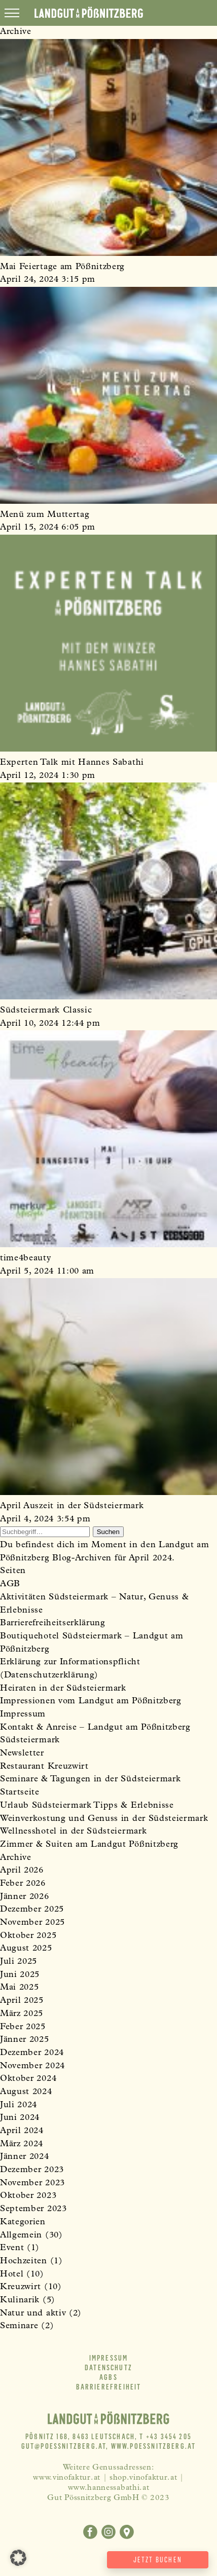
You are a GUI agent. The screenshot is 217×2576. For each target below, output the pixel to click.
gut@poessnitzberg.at (63, 2446)
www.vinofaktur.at (66, 2478)
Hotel (11, 2274)
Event (12, 2248)
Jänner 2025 (24, 2040)
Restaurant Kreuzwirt (44, 1767)
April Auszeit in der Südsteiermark (71, 1506)
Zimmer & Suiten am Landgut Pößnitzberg (89, 1845)
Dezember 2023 (32, 2170)
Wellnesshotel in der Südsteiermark (73, 1831)
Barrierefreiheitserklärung (52, 1623)
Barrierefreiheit (108, 2387)
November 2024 (32, 2066)
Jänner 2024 (24, 2157)
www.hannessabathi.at (109, 2488)
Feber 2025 (23, 2027)
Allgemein (21, 2235)
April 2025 (22, 2001)
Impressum (23, 1714)
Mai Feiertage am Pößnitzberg (62, 267)
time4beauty (25, 1258)
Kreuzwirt (20, 2287)
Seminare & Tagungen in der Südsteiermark (90, 1779)
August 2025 (26, 1949)
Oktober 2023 (28, 2196)
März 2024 (21, 2144)
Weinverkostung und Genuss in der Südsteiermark (104, 1819)
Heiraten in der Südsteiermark (63, 1689)
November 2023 (32, 2183)
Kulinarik (20, 2300)
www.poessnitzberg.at (153, 2446)
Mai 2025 (19, 1988)
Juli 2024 (18, 2105)
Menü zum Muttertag (44, 515)
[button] (18, 2558)
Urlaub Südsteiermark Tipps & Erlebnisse (87, 1806)
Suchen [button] (108, 1532)
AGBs (108, 2377)
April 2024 (22, 2131)
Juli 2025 (18, 1962)
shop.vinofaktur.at (143, 2478)
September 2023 (33, 2209)
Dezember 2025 (32, 1910)
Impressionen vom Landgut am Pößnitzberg (91, 1701)
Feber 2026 (23, 1884)
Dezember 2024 (32, 2053)
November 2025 (32, 1923)
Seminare (19, 2326)
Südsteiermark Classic (46, 1010)
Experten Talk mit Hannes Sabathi (72, 763)
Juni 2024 (20, 2118)
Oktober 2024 (28, 2079)
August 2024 (26, 2092)
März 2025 (21, 2014)
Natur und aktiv (33, 2313)
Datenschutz (108, 2367)
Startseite (20, 1792)
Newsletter (22, 1753)
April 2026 (22, 1870)
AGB (10, 1584)
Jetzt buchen (157, 2559)
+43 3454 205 (169, 2436)
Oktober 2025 (28, 1936)
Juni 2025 (20, 1975)
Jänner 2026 (24, 1897)
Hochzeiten (23, 2261)
